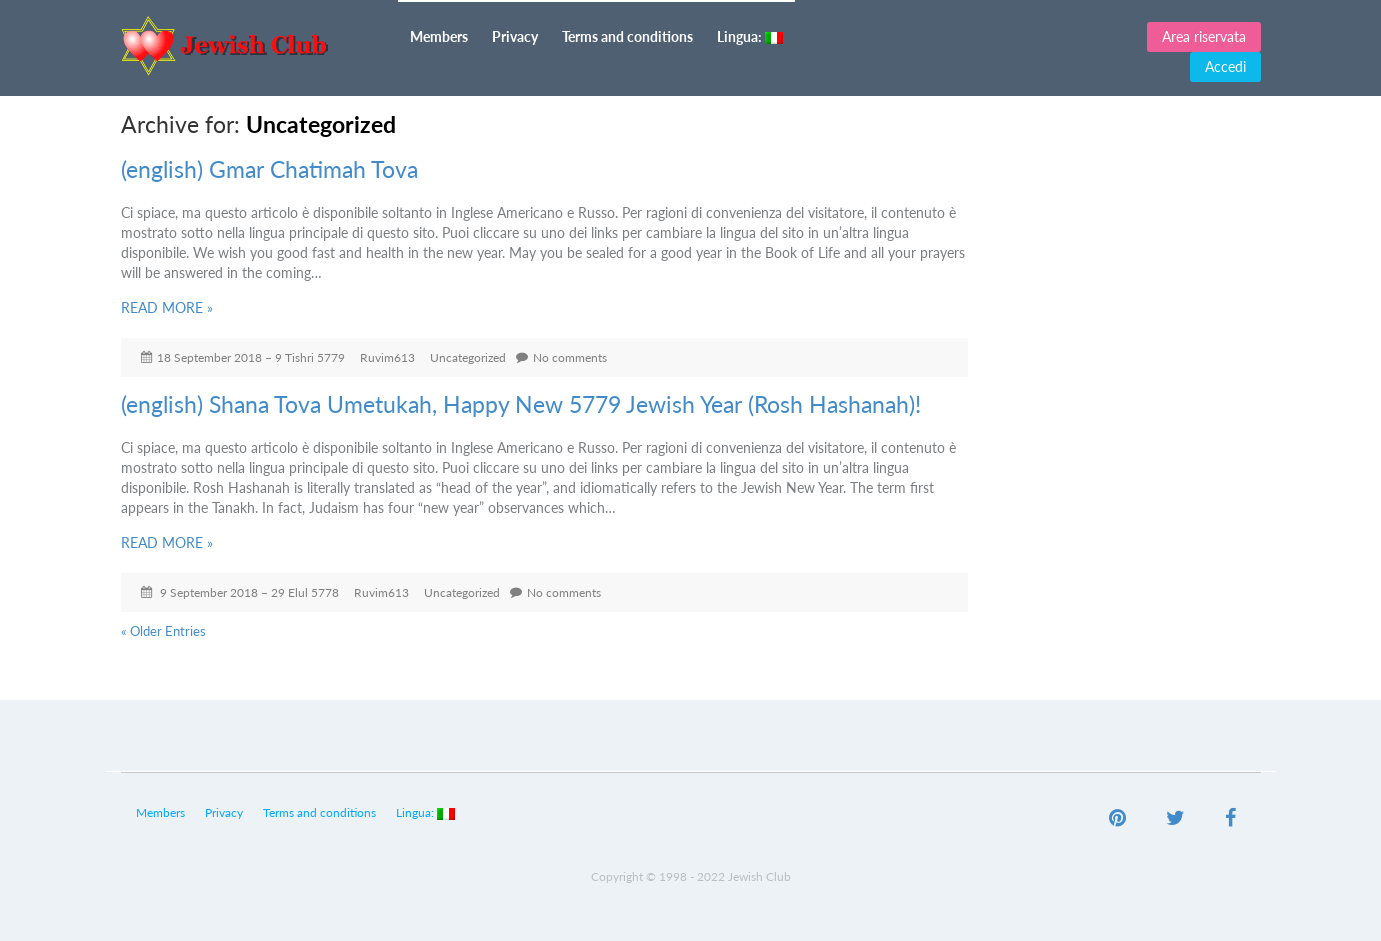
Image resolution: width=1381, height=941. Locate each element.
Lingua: (750, 36)
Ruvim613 (387, 357)
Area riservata (1204, 36)
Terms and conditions (627, 36)
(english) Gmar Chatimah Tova (269, 169)
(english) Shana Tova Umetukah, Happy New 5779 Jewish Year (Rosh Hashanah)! (521, 404)
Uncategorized (468, 357)
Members (439, 36)
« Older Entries (163, 631)
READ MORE (167, 307)
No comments (570, 357)
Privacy (515, 36)
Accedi (1225, 66)
